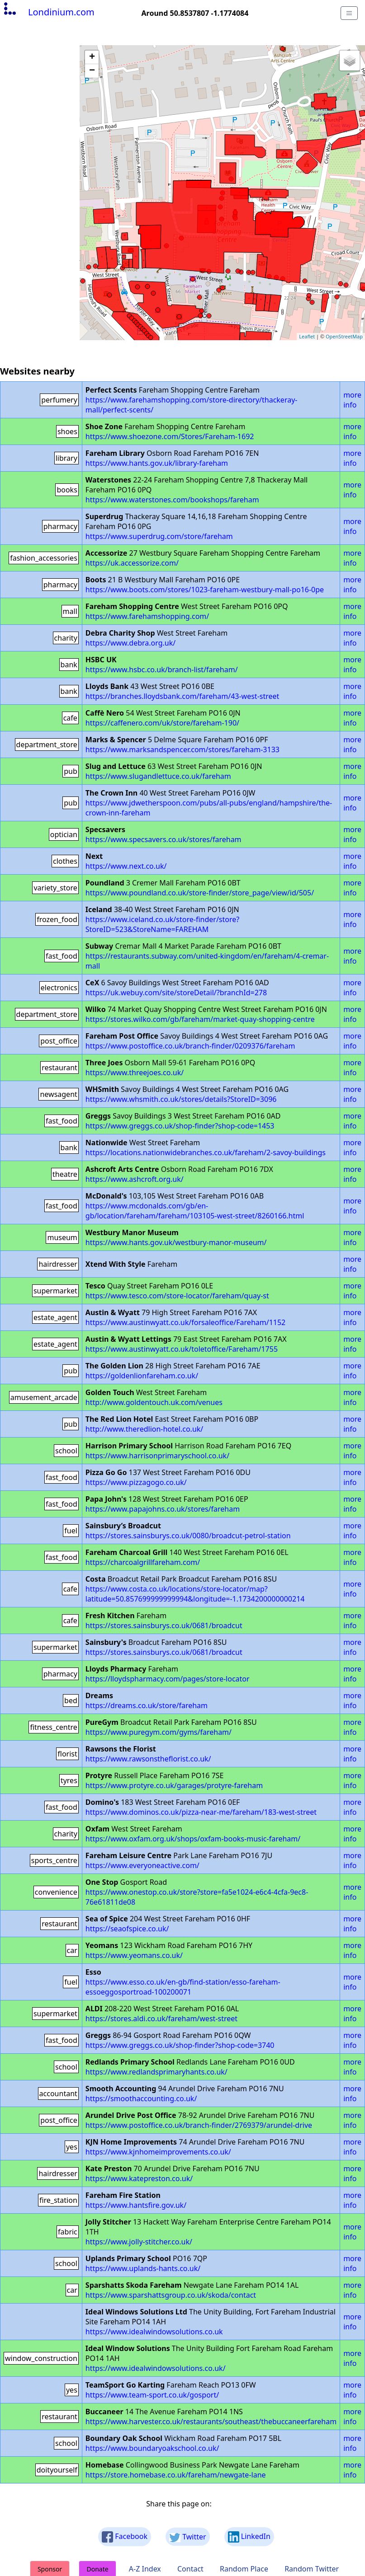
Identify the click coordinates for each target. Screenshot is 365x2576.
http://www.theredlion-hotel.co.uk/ (144, 1429)
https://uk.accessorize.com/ (132, 563)
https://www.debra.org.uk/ (130, 643)
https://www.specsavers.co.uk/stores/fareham (163, 839)
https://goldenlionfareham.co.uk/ (141, 1376)
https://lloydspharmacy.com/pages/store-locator (167, 1679)
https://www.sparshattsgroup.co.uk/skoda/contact (170, 2295)
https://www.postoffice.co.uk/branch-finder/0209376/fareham (190, 1046)
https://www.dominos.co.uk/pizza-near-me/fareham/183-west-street (201, 1812)
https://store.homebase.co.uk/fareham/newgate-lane (175, 2475)
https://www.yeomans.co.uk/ (134, 1955)
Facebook (124, 2537)
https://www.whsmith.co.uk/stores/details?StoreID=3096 (181, 1099)
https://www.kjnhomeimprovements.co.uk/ (158, 2152)
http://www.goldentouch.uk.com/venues (154, 1402)
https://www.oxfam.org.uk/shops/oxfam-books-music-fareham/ (192, 1839)
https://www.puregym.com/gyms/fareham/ (158, 1732)
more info (352, 400)
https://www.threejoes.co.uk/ (134, 1072)
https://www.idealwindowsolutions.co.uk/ (155, 2368)
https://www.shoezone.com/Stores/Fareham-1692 (169, 436)
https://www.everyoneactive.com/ (142, 1865)
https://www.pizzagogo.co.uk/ (136, 1482)
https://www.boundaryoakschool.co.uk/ (152, 2448)
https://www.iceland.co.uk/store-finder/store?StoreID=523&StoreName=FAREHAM (162, 924)
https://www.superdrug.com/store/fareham (159, 536)
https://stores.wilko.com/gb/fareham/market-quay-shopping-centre (200, 1019)
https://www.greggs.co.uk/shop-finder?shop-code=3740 (180, 2045)
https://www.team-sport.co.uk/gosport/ (152, 2395)
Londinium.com (48, 12)
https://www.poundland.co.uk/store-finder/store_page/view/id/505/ (199, 893)
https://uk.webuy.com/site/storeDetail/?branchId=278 (176, 993)
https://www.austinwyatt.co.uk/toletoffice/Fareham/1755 (181, 1349)
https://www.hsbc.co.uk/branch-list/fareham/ (161, 669)
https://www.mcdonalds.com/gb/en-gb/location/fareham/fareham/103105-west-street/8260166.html (194, 1211)
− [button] (92, 71)
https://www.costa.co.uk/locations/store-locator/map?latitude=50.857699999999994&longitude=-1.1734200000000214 (195, 1594)
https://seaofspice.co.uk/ (127, 1929)
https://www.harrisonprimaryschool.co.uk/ (157, 1456)
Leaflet (307, 336)
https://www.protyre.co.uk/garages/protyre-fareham (174, 1785)
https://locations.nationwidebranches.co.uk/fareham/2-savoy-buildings (205, 1152)
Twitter (187, 2537)
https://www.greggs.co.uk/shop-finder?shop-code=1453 (180, 1126)
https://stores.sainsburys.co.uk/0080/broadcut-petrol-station (188, 1536)
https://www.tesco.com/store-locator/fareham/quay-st (177, 1296)
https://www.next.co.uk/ (126, 866)
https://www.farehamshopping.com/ (147, 616)
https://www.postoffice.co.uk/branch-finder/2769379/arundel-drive (198, 2125)
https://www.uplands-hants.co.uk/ (142, 2268)
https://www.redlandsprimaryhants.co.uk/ (156, 2072)
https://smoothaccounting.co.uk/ (141, 2098)
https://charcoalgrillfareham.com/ (142, 1562)
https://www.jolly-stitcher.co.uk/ (138, 2242)
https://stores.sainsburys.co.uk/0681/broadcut (163, 1625)
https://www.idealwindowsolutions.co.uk (154, 2332)
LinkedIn (249, 2537)
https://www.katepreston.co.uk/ (139, 2178)
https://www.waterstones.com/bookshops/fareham (172, 500)
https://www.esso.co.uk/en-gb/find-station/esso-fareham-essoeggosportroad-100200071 (182, 1987)
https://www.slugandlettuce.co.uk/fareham (158, 776)
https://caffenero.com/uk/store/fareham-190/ (162, 723)
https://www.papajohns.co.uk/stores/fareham (162, 1509)
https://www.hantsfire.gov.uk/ (135, 2205)
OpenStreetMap (344, 336)
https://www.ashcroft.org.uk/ (134, 1179)
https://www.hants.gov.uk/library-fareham (156, 463)
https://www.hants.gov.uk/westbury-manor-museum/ (176, 1242)
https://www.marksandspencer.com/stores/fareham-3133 (182, 749)
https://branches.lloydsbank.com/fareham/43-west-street (182, 696)
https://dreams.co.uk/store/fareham (146, 1705)
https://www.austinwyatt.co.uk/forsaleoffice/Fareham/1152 (185, 1322)
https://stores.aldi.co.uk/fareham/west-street (161, 2018)
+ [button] (92, 57)
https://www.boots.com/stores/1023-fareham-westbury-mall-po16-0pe (204, 590)
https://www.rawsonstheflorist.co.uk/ (148, 1759)
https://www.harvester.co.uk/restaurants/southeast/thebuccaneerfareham (211, 2421)
